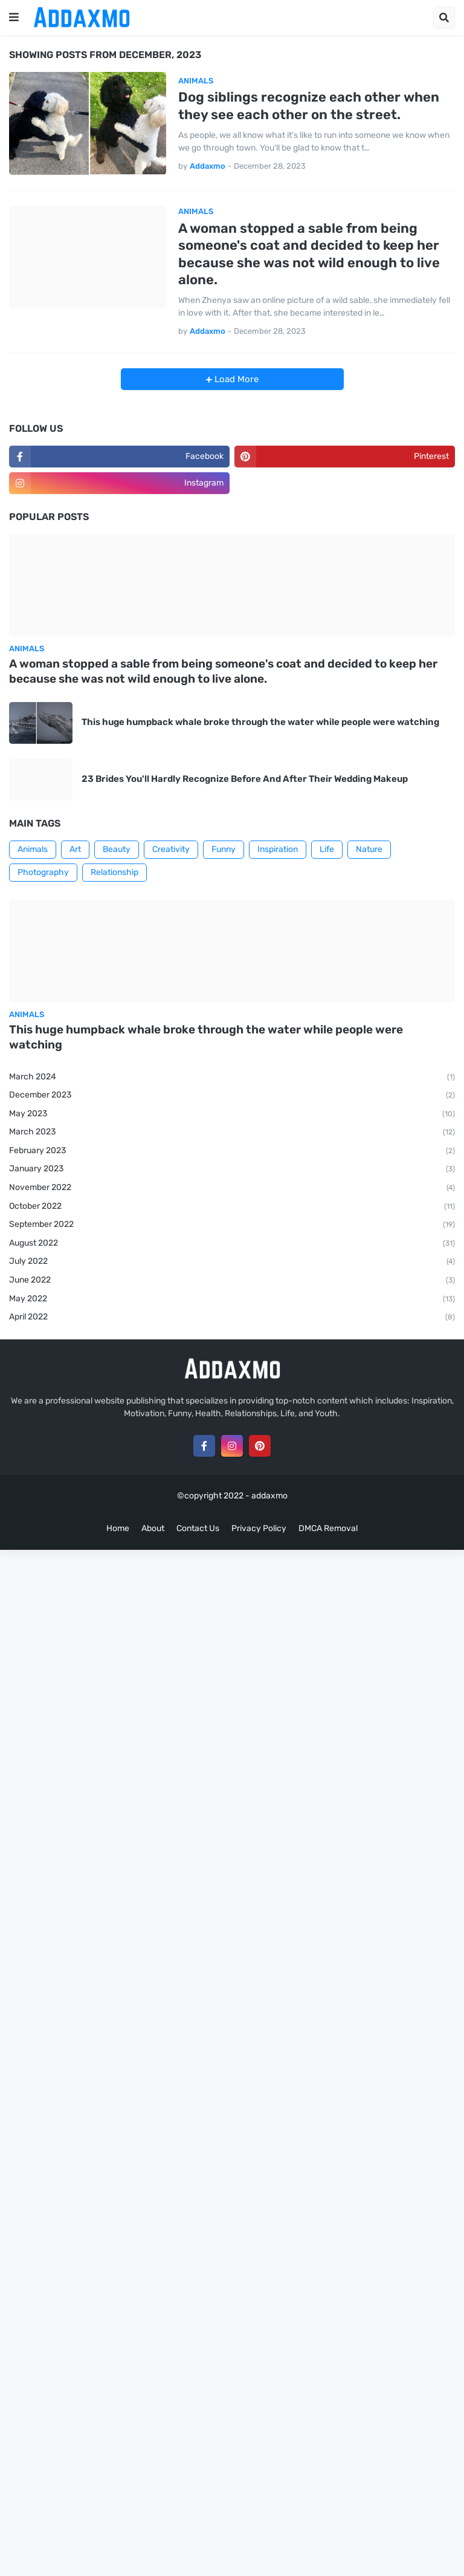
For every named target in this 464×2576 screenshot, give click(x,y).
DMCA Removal (328, 1528)
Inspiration (277, 849)
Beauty (116, 849)
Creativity (171, 849)
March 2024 (232, 1078)
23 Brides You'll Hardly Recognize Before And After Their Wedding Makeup (245, 778)
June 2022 (232, 1281)
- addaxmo (266, 1496)
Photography (43, 872)
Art (75, 849)
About (152, 1528)
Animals (33, 849)
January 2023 (232, 1169)
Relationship (114, 872)
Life (327, 849)
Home (117, 1528)
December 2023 (232, 1096)
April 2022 (232, 1318)
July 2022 (232, 1262)
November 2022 (232, 1188)
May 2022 (232, 1299)
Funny (223, 849)
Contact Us (197, 1528)
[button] (14, 17)
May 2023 (232, 1114)
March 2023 (232, 1133)
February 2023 (232, 1151)
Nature (369, 849)
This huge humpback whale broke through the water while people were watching (260, 722)
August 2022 (232, 1244)
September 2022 (232, 1225)
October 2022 (232, 1207)
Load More (235, 379)
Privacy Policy (258, 1528)
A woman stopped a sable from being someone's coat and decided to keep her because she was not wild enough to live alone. (309, 254)
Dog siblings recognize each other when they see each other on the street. (308, 106)
